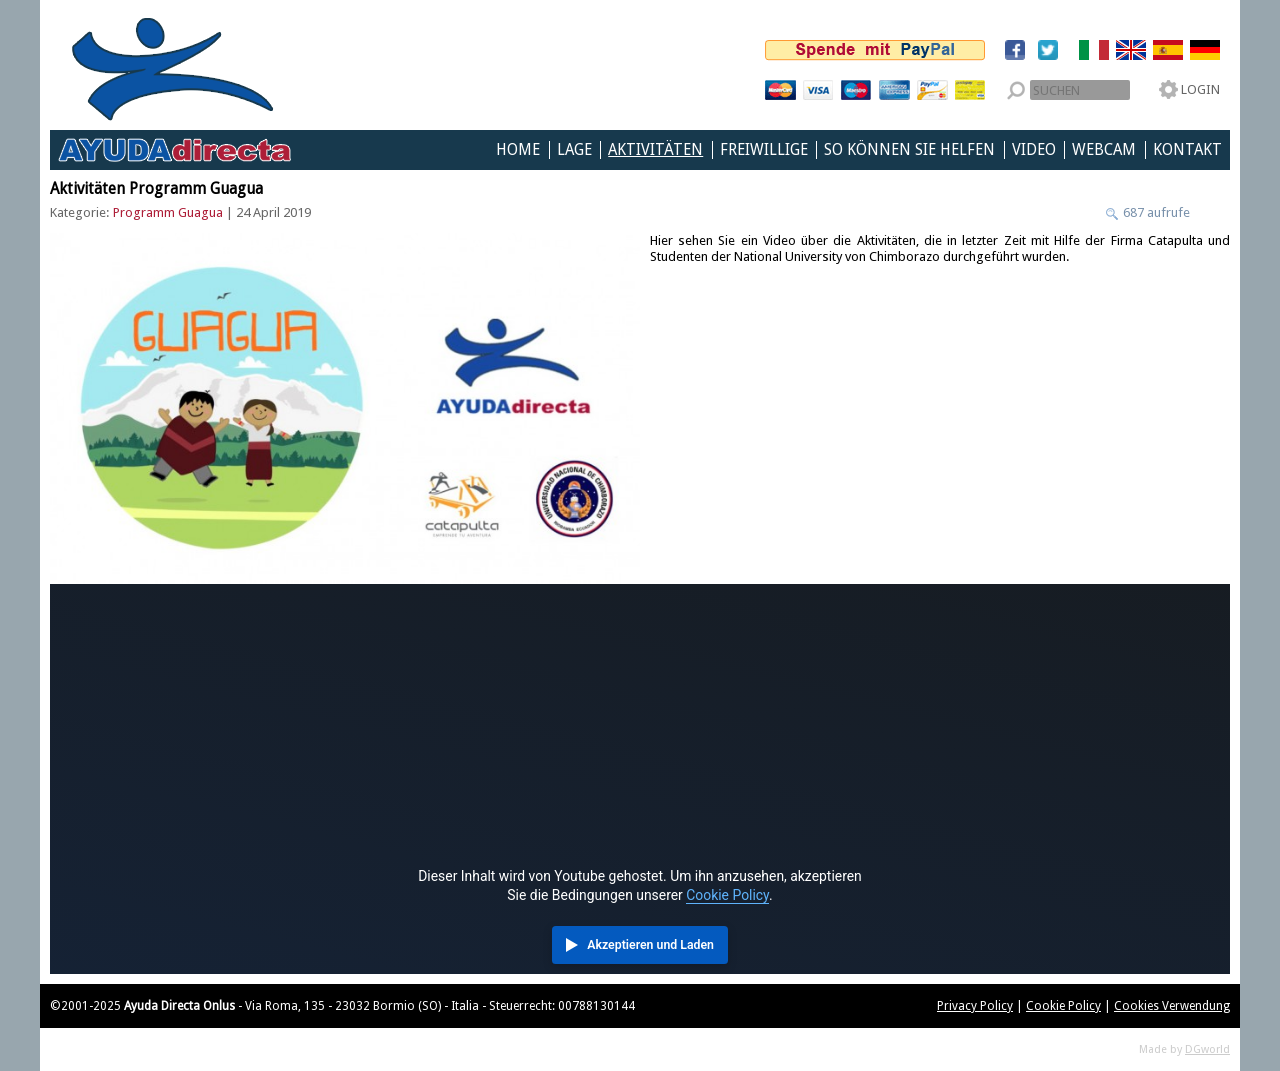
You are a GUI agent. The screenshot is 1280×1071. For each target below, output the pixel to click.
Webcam (1104, 150)
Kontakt (1187, 150)
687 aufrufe (1155, 212)
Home (518, 150)
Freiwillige (764, 150)
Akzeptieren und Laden (650, 945)
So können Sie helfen (909, 150)
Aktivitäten (655, 150)
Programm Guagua (168, 212)
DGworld (1207, 1049)
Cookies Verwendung (1172, 1006)
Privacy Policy (975, 1006)
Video (1034, 150)
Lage (574, 150)
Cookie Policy (727, 895)
